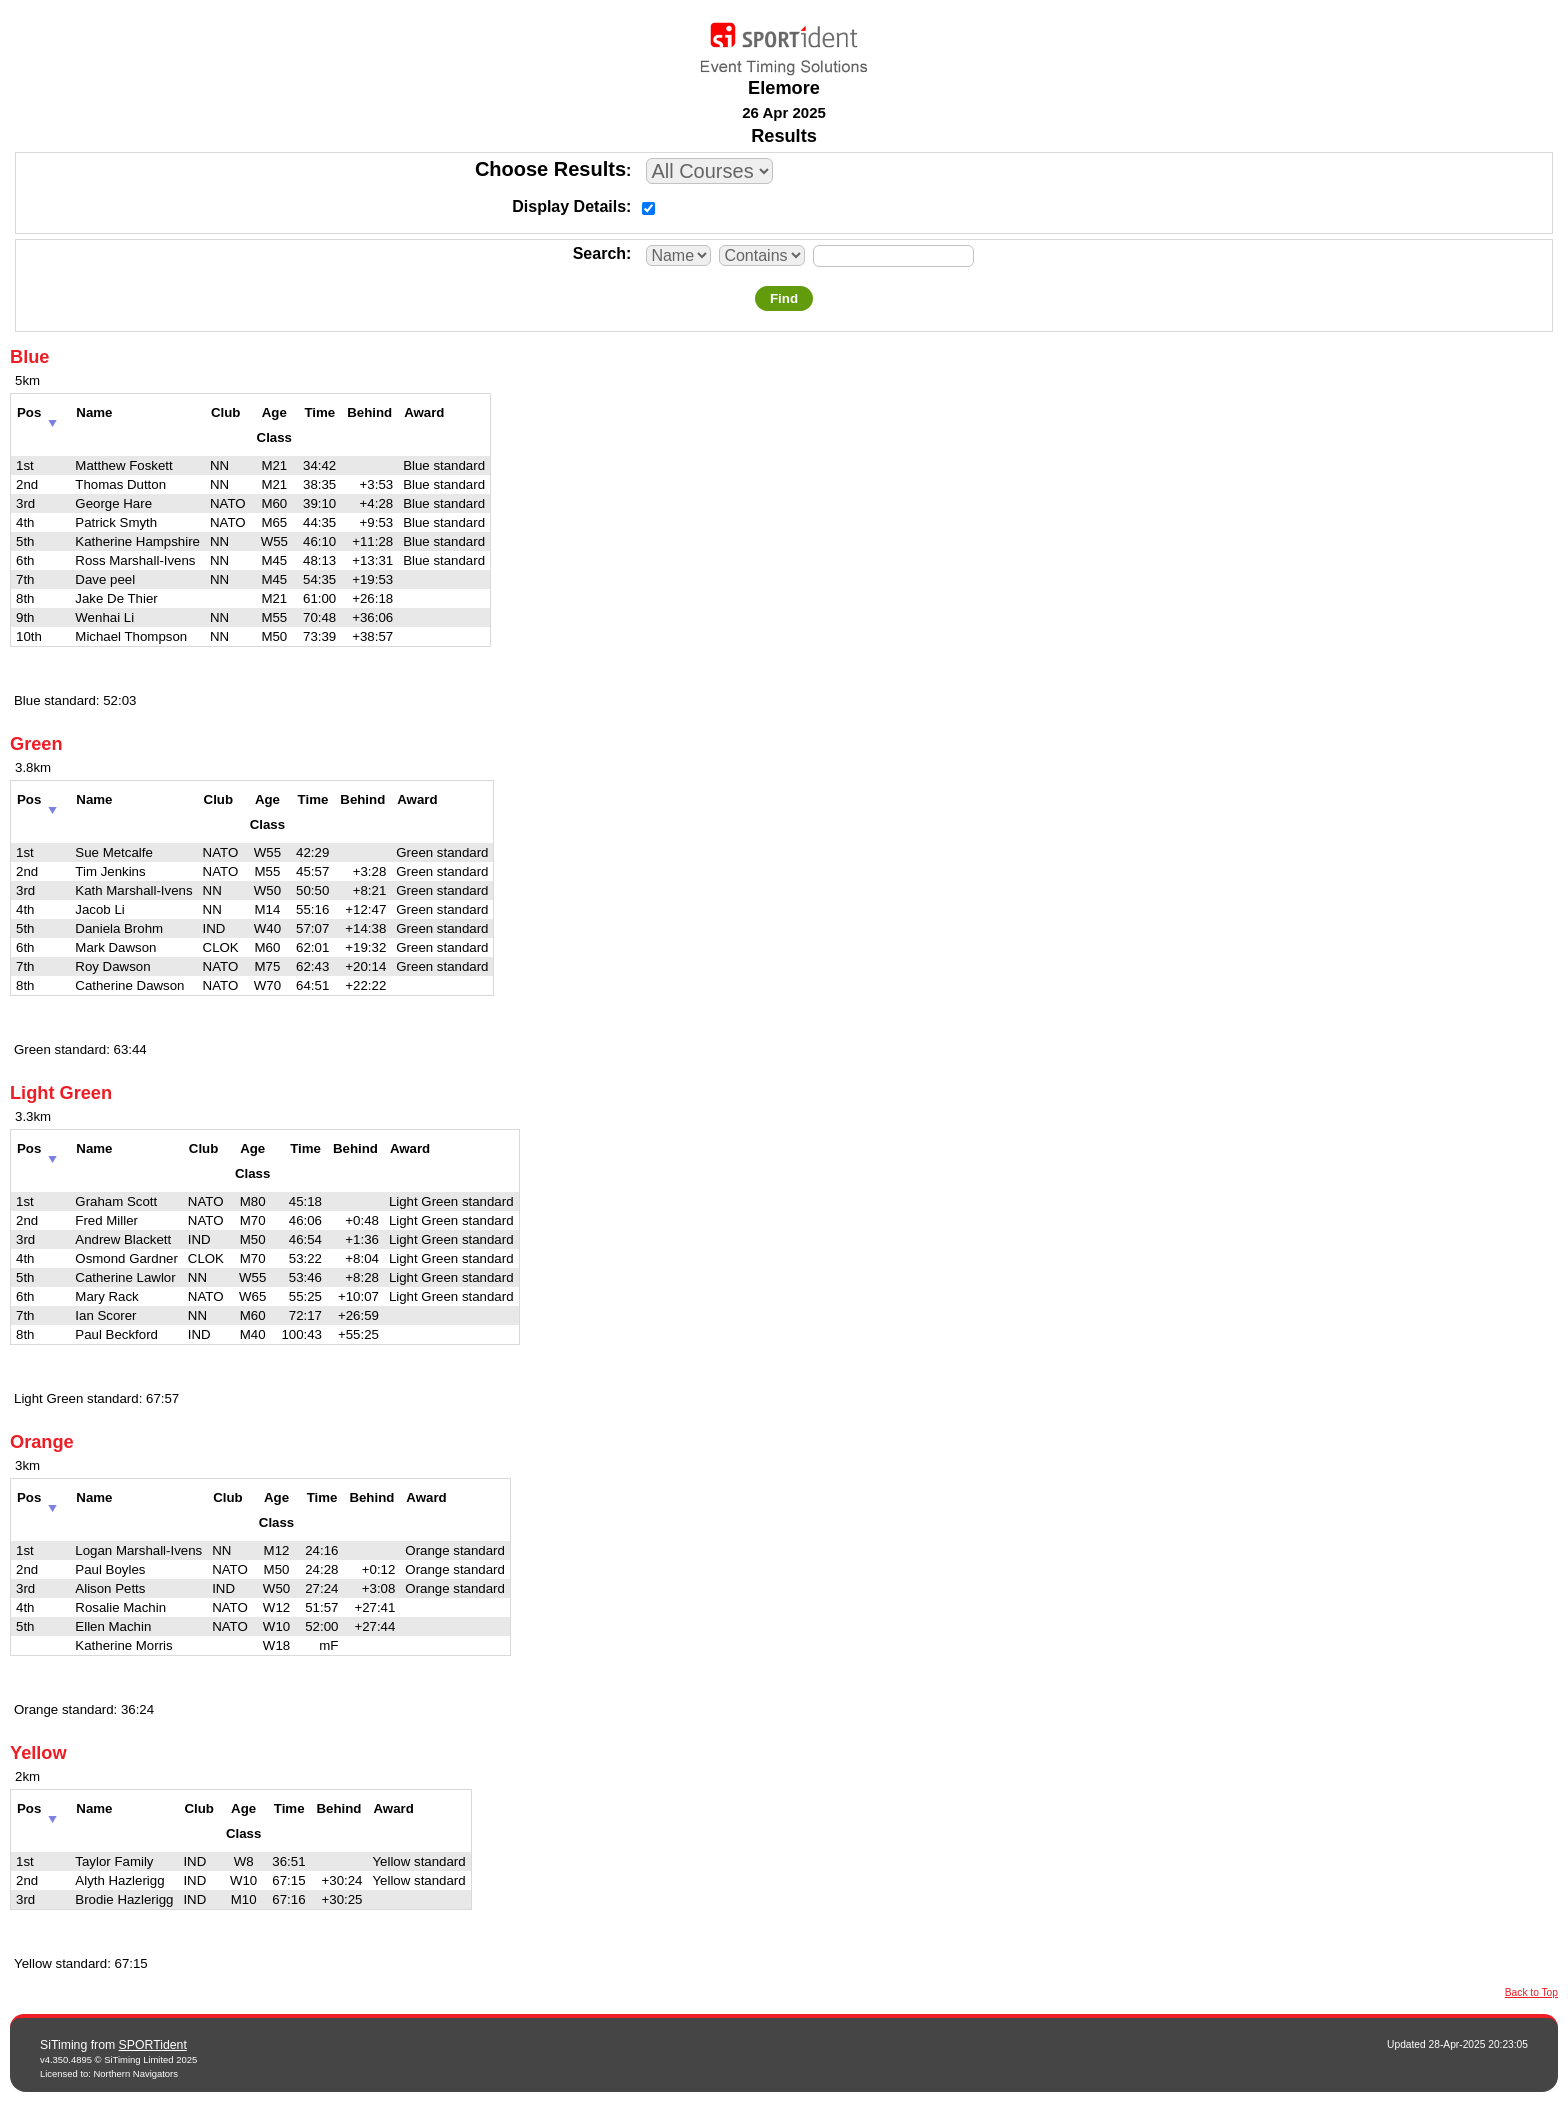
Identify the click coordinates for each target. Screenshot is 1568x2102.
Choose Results (550, 169)
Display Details (569, 206)
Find (784, 298)
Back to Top (1531, 1992)
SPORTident (153, 2045)
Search (599, 253)
